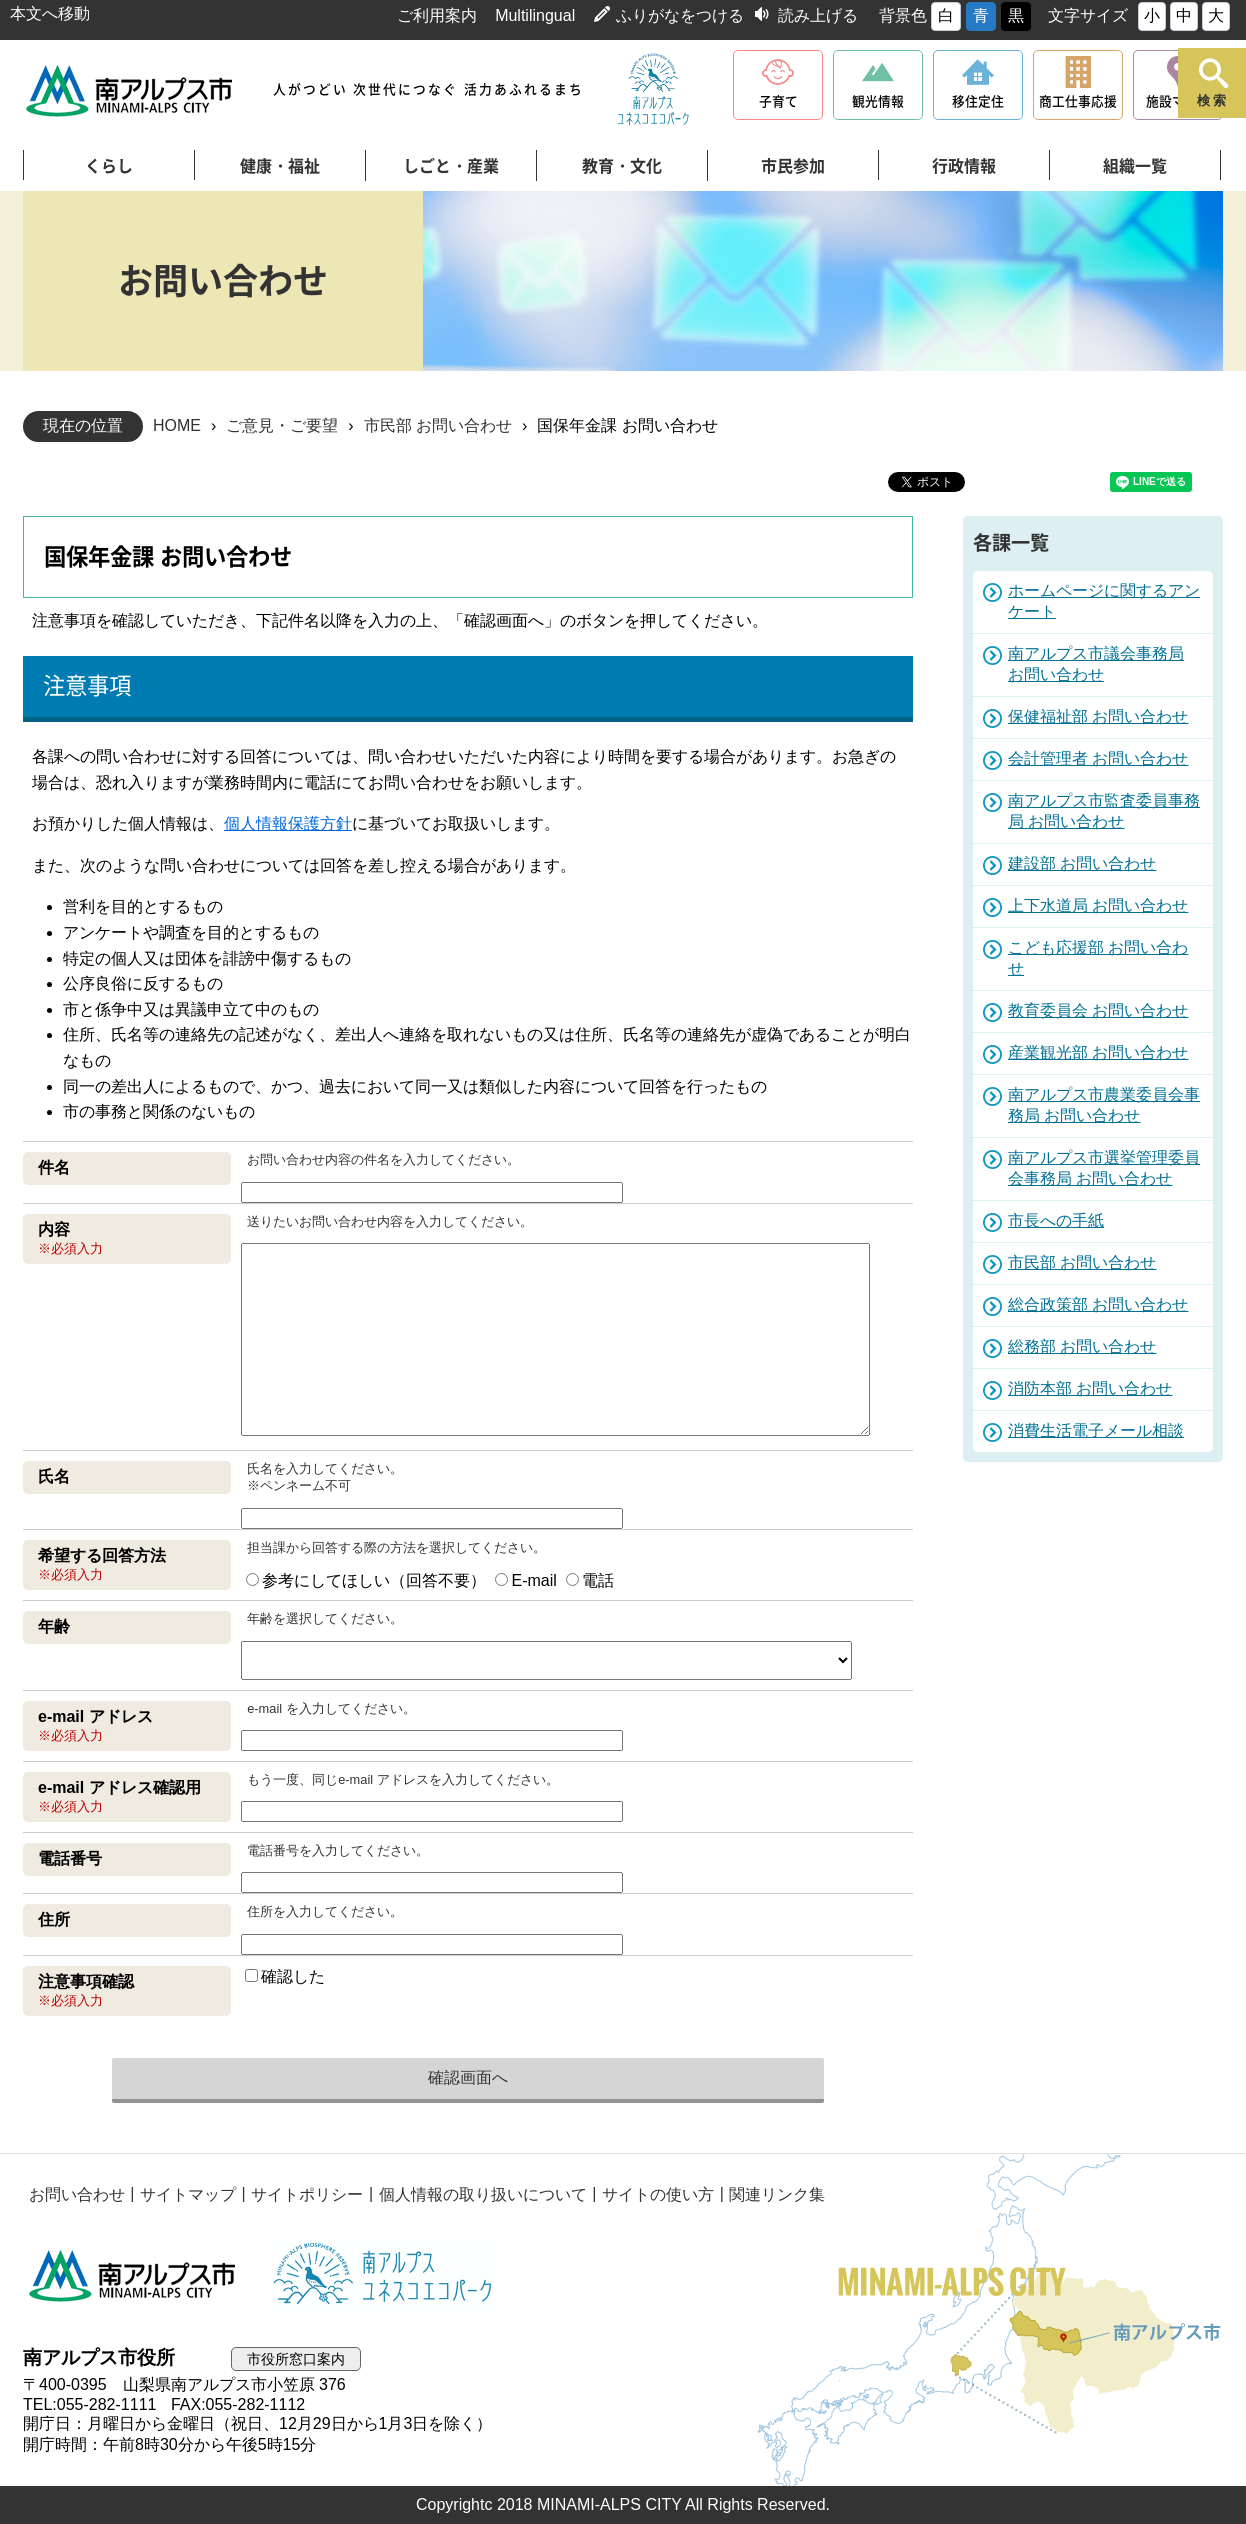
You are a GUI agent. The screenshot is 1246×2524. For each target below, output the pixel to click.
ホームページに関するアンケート (1104, 601)
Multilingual (535, 15)
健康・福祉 (280, 166)
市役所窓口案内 (299, 2358)
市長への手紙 (1056, 1220)
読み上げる (818, 15)
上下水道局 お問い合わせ (1098, 905)
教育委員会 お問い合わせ (1098, 1010)
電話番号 (70, 1858)
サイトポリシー (304, 2193)
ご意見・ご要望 (282, 425)
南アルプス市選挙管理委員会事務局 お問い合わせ (1104, 1168)
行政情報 (964, 166)
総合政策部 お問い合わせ (1098, 1304)
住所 (54, 1919)
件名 (54, 1167)
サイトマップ (186, 2193)
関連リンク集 (771, 2193)
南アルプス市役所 (133, 2275)
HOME (177, 425)
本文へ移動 (50, 13)
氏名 (54, 1476)
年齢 (54, 1626)
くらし (109, 166)
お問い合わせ (76, 2193)
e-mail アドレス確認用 (119, 1787)
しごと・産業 (451, 166)
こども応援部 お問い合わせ (1098, 958)
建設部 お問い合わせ (1082, 863)
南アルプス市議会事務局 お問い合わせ (1096, 664)
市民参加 (793, 166)
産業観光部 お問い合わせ (1098, 1052)
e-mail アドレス (95, 1716)
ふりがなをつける (680, 15)
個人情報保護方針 (288, 823)
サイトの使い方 (653, 2193)
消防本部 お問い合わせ (1090, 1388)
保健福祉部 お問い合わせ (1098, 716)
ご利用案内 (437, 15)
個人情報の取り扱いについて (478, 2193)
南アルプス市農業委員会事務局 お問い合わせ (1104, 1105)
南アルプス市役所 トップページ (130, 90)
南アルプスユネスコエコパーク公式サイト (653, 90)
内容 (54, 1229)
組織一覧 (1135, 166)
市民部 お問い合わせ (438, 425)
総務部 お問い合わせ (1082, 1346)
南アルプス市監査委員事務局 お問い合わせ (1104, 811)
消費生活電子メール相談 (1096, 1430)
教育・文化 (622, 166)
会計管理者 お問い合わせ (1098, 758)
